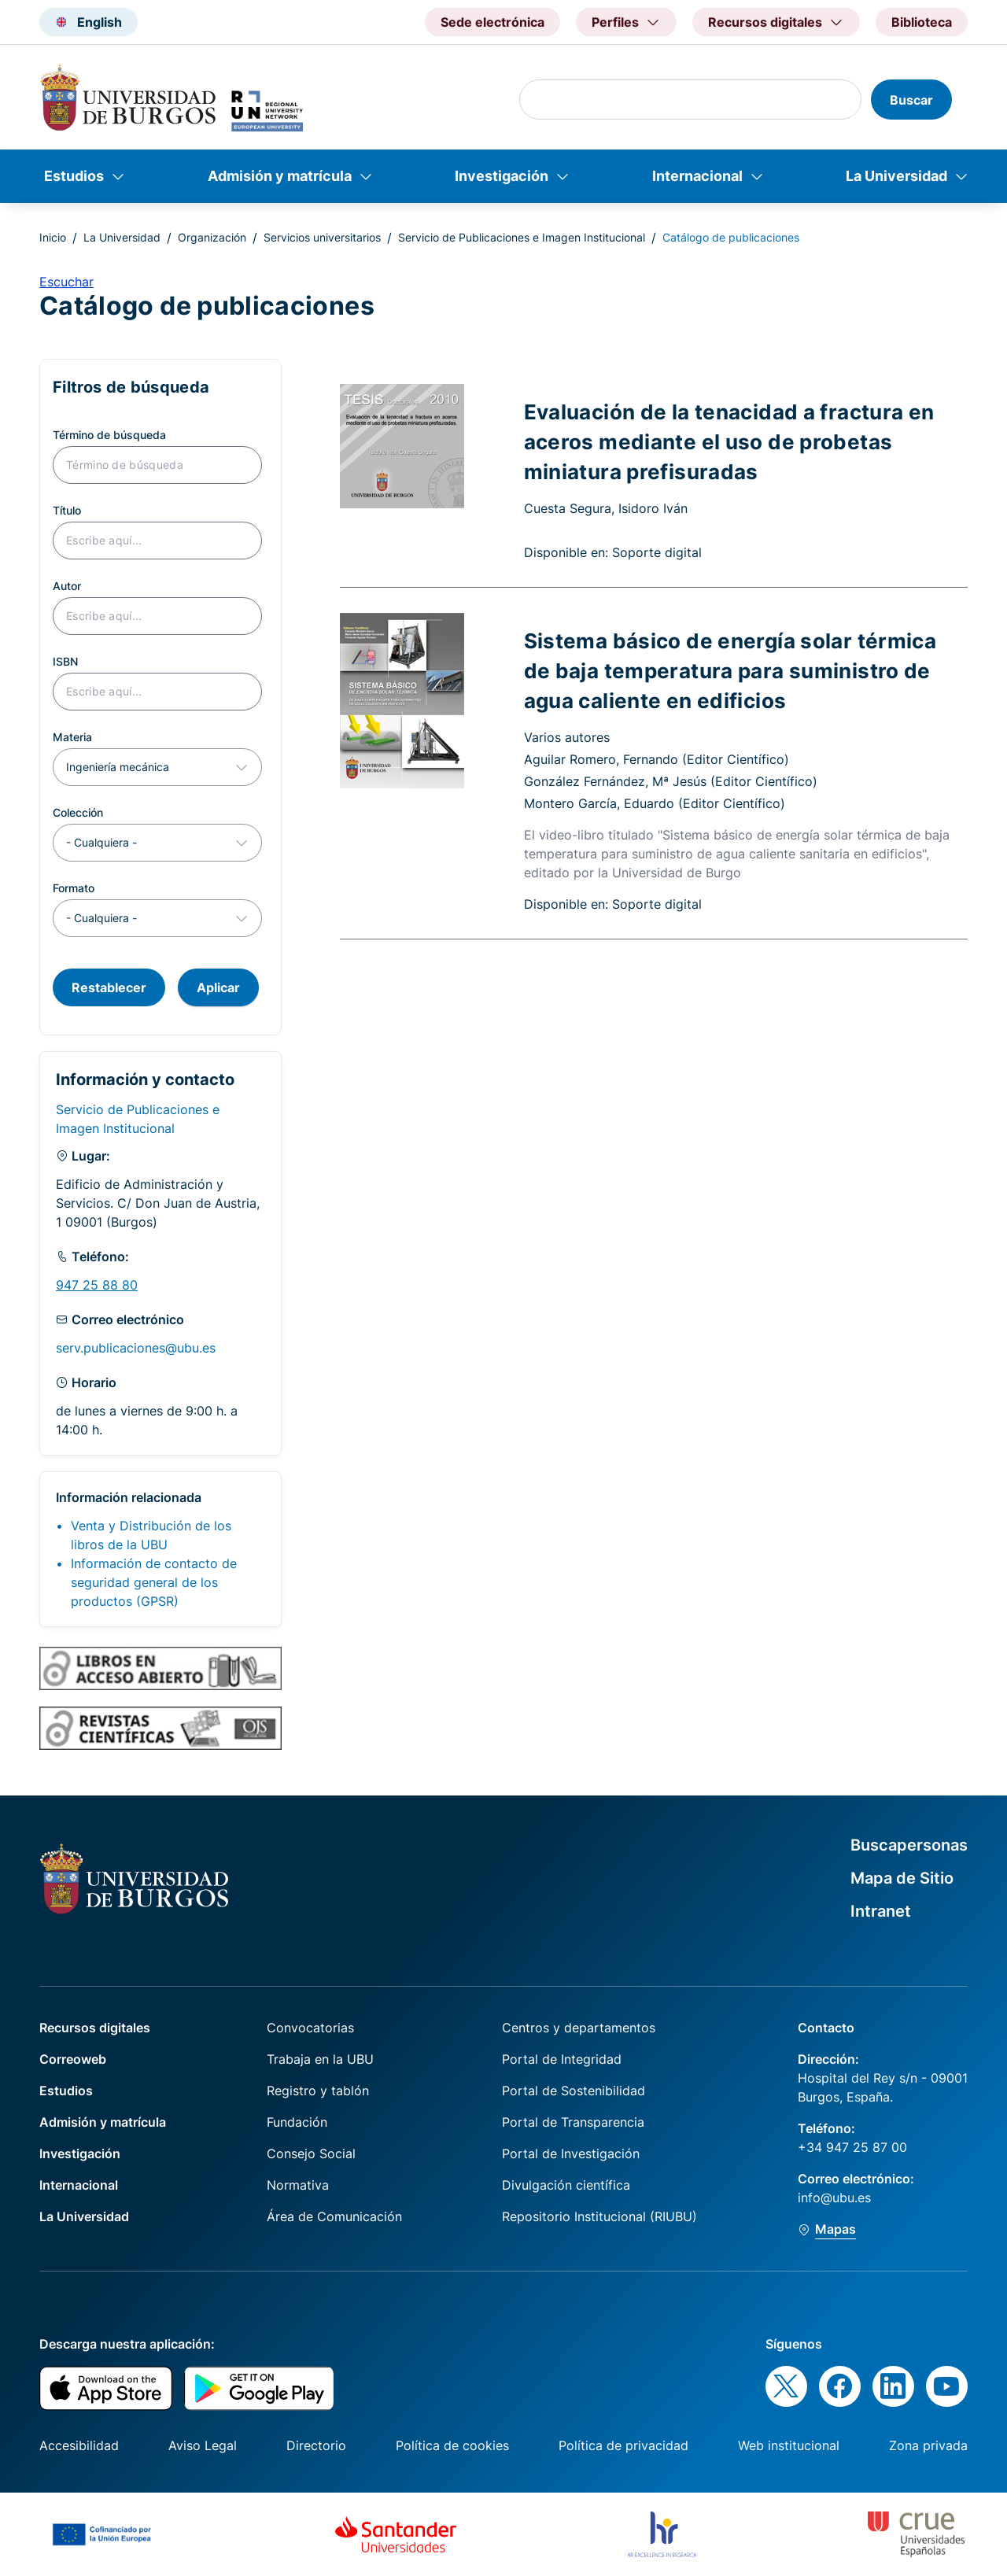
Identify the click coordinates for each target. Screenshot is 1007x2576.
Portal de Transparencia (573, 2122)
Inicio (52, 237)
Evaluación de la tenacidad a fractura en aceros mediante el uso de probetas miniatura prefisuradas (729, 441)
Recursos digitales (94, 2027)
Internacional (697, 176)
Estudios (74, 176)
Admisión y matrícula (280, 176)
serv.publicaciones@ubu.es (136, 1348)
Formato (73, 888)
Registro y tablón (318, 2090)
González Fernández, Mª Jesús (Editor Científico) (670, 781)
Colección (78, 812)
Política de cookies (452, 2445)
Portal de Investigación (571, 2153)
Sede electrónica (492, 22)
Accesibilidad (79, 2445)
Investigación (501, 176)
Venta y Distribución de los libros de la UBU (151, 1535)
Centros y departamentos (578, 2027)
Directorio (316, 2445)
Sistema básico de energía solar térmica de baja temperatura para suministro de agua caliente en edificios (730, 670)
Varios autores (567, 737)
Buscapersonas (909, 1845)
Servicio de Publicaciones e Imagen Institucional (521, 237)
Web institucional (788, 2445)
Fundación (297, 2122)
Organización (212, 237)
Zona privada (928, 2445)
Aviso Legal (202, 2445)
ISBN (65, 661)
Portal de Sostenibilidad (573, 2090)
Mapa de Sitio (902, 1878)
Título (67, 510)
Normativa (298, 2185)
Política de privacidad (623, 2445)
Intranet (880, 1911)
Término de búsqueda (109, 434)
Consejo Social (311, 2153)
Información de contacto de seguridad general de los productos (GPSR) (154, 1582)
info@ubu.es (834, 2197)
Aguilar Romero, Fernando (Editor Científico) (656, 759)
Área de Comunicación (334, 2216)
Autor (67, 585)
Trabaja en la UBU (320, 2059)
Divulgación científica (566, 2185)
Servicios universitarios (322, 237)
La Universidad (896, 176)
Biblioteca (921, 22)
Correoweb (72, 2059)
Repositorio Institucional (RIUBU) (599, 2216)
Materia (72, 737)
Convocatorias (310, 2027)
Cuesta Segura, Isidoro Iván (606, 508)
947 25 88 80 (97, 1285)
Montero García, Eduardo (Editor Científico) (654, 803)
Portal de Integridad (562, 2059)
